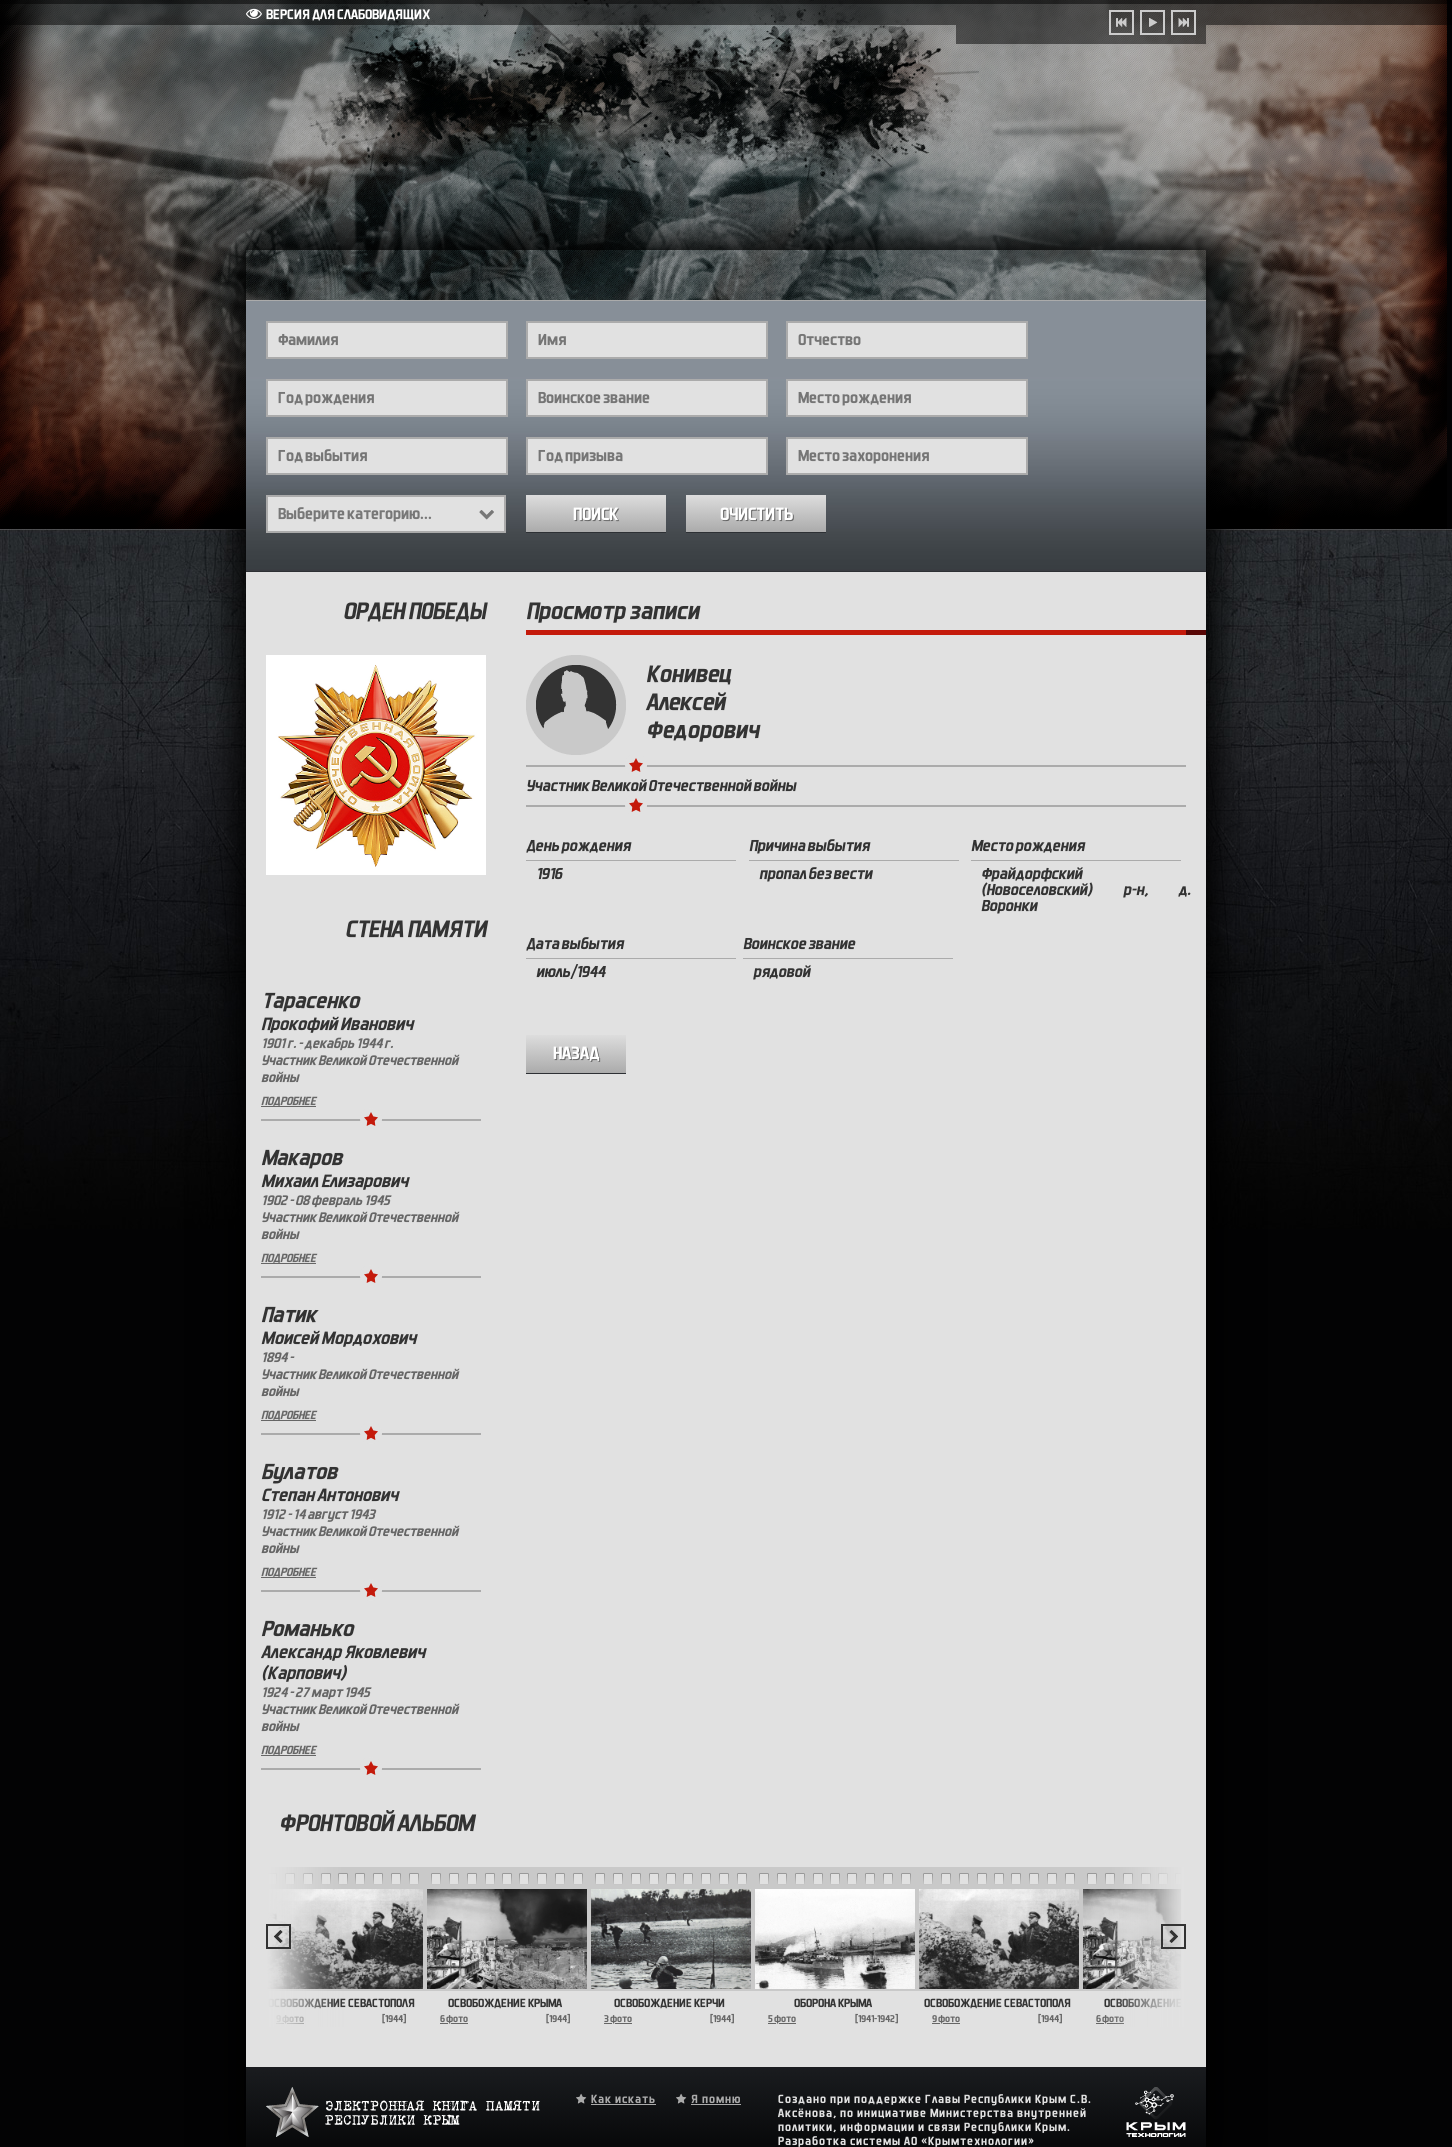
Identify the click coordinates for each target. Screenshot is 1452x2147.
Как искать (623, 2099)
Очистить (756, 514)
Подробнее (288, 1101)
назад (576, 1053)
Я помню (716, 2099)
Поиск (596, 514)
